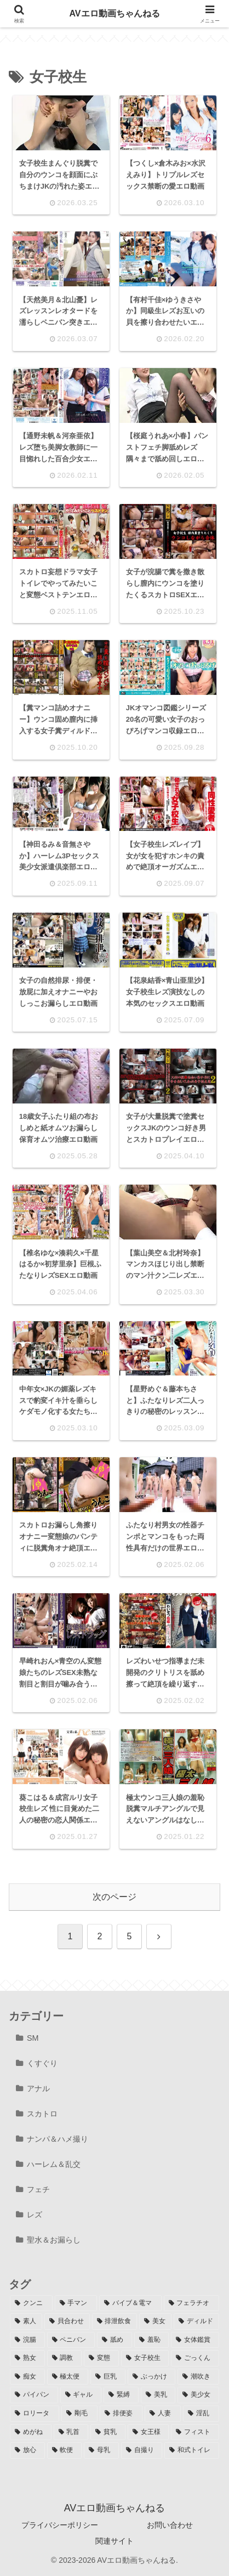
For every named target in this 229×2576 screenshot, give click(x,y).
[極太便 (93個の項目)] (68, 2377)
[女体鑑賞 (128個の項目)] (195, 2340)
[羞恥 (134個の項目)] (151, 2340)
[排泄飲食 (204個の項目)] (115, 2321)
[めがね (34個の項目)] (30, 2432)
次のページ (114, 1898)
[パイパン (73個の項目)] (34, 2395)
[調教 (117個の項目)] (64, 2358)
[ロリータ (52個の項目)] (34, 2413)
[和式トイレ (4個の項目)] (191, 2450)
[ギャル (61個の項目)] (81, 2395)
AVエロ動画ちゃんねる (114, 13)
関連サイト (114, 2541)
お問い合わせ (170, 2525)
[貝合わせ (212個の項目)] (67, 2321)
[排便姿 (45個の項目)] (121, 2413)
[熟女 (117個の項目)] (27, 2358)
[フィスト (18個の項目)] (195, 2432)
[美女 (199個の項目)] (155, 2321)
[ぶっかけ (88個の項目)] (152, 2377)
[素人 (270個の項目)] (26, 2321)
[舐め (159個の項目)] (114, 2340)
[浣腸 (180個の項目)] (27, 2340)
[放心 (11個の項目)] (27, 2450)
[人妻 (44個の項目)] (163, 2413)
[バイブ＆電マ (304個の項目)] (130, 2303)
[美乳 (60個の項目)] (158, 2395)
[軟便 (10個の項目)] (64, 2450)
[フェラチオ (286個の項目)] (192, 2303)
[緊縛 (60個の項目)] (121, 2395)
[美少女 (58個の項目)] (198, 2395)
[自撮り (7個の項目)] (142, 2450)
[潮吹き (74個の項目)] (198, 2377)
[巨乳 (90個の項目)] (107, 2377)
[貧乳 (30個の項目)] (107, 2432)
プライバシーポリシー (59, 2525)
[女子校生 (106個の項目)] (145, 2358)
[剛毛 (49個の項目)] (79, 2413)
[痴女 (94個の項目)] (27, 2377)
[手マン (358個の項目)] (76, 2303)
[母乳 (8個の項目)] (101, 2450)
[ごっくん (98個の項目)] (195, 2358)
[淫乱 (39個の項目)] (201, 2413)
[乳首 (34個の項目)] (71, 2432)
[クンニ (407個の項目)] (31, 2303)
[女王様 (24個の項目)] (148, 2432)
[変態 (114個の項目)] (101, 2358)
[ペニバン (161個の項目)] (71, 2340)
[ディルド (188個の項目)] (196, 2321)
